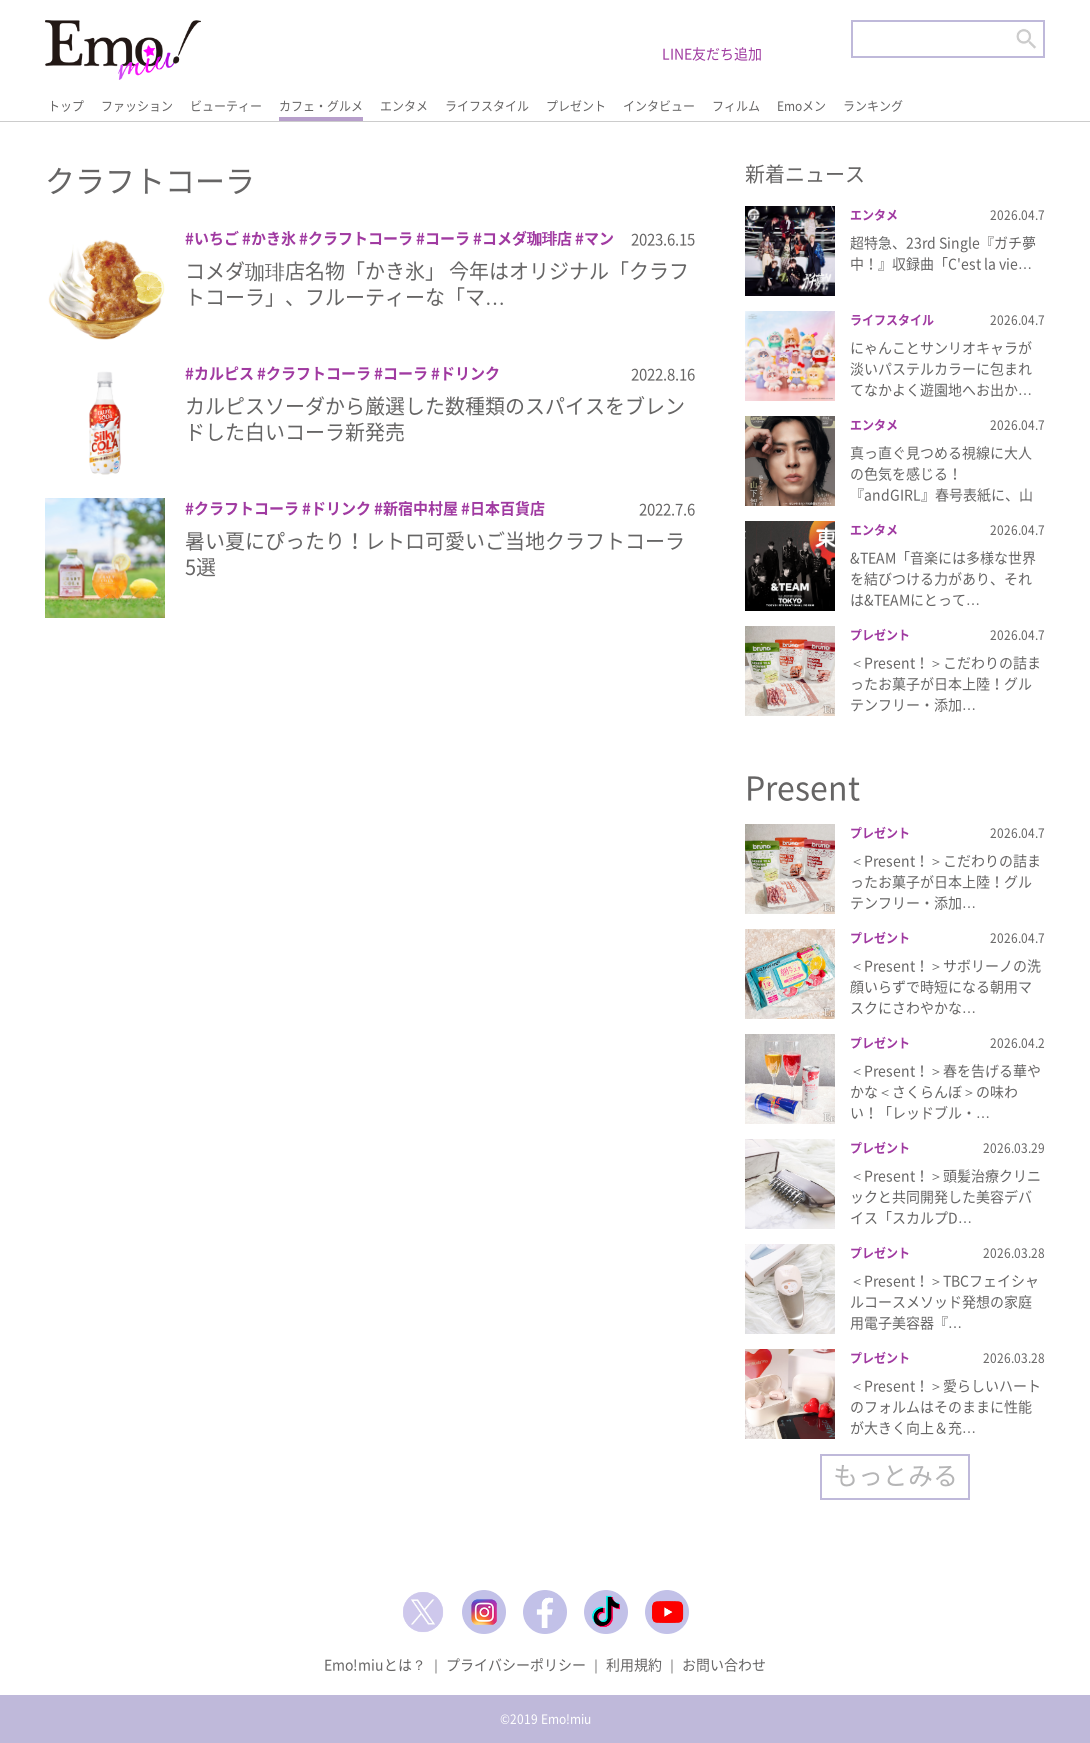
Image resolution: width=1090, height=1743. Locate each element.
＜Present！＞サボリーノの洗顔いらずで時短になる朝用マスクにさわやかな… (945, 986)
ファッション (137, 106)
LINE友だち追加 (712, 53)
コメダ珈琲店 (527, 238)
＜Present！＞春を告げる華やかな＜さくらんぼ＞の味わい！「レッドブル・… (945, 1091)
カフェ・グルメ (321, 106)
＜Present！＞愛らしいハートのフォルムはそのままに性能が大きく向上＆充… (945, 1406)
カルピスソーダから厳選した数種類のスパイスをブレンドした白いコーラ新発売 (435, 418)
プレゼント (576, 106)
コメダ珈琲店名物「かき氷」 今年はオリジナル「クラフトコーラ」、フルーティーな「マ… (437, 283)
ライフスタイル (487, 106)
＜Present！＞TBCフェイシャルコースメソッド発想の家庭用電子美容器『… (944, 1301)
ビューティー (226, 106)
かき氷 (273, 238)
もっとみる (895, 1474)
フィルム (736, 106)
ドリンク (470, 373)
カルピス (224, 373)
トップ (66, 106)
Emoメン (801, 106)
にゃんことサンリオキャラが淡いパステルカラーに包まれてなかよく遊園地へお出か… (941, 368)
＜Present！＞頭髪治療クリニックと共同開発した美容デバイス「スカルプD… (945, 1196)
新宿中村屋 (420, 508)
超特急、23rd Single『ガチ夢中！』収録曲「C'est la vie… (943, 252)
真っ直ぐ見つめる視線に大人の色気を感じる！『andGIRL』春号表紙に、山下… (941, 483)
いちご (216, 238)
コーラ (447, 238)
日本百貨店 (507, 508)
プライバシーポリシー (516, 1664)
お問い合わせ (724, 1664)
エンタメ (404, 106)
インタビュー (659, 106)
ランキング (873, 106)
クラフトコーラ (360, 238)
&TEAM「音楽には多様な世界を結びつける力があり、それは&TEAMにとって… (943, 578)
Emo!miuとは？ (375, 1664)
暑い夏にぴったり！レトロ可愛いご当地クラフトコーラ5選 (435, 553)
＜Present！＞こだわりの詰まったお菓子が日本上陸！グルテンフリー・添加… (945, 683)
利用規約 (634, 1664)
